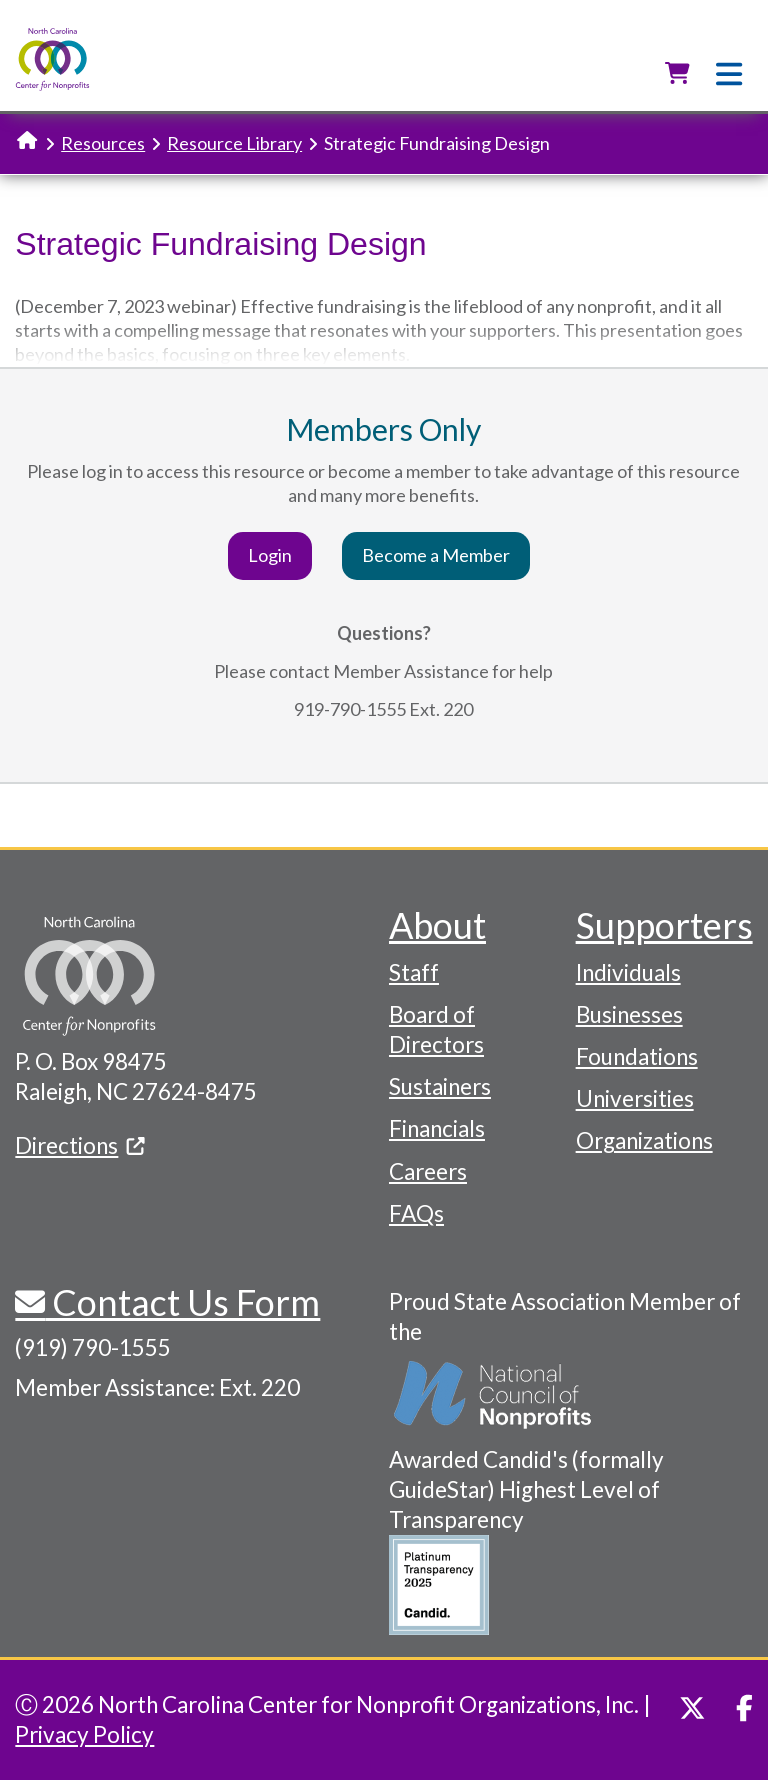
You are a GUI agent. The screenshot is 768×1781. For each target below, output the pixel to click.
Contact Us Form (182, 1302)
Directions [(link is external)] (80, 1145)
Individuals (628, 972)
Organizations (644, 1140)
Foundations (637, 1056)
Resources (103, 143)
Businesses (629, 1014)
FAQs (416, 1213)
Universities (635, 1098)
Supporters (664, 925)
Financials (437, 1128)
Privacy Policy (84, 1734)
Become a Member (436, 555)
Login (270, 555)
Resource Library (234, 143)
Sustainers (440, 1086)
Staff (414, 972)
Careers (428, 1171)
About (437, 925)
